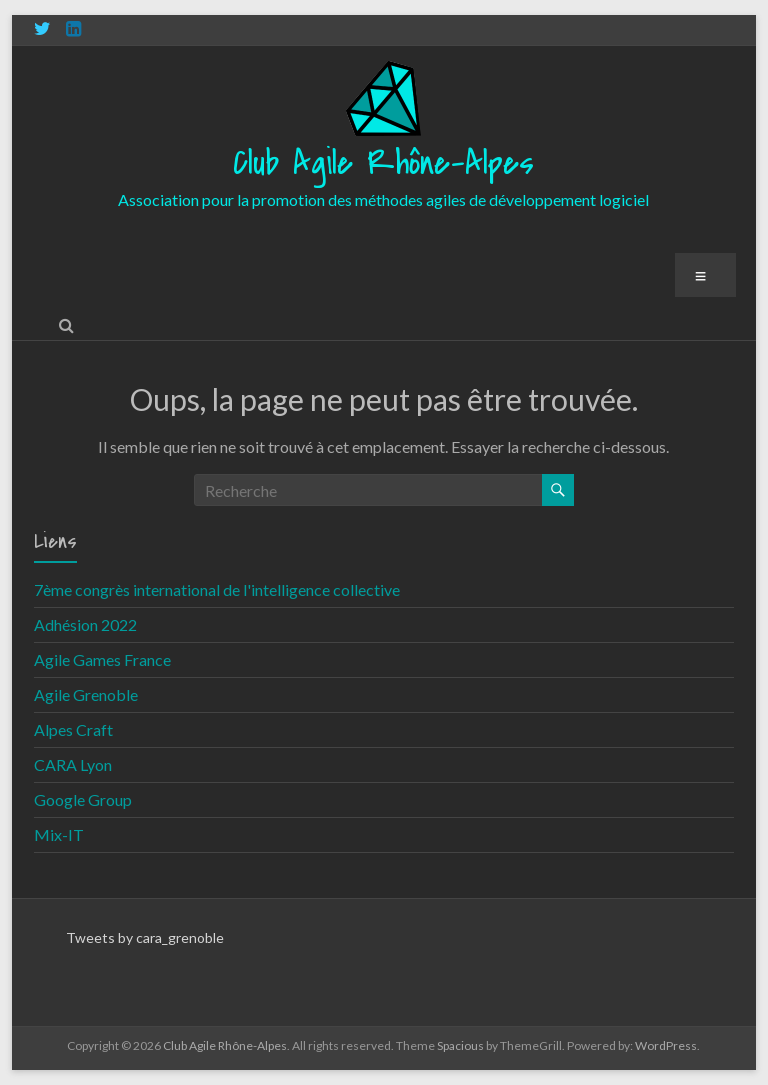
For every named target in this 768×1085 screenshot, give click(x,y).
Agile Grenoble (86, 694)
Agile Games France (102, 659)
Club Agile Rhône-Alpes (383, 163)
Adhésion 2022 (85, 624)
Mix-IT (59, 834)
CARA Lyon (73, 764)
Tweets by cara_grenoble (145, 937)
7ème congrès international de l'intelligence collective (217, 589)
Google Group (83, 799)
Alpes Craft (73, 729)
